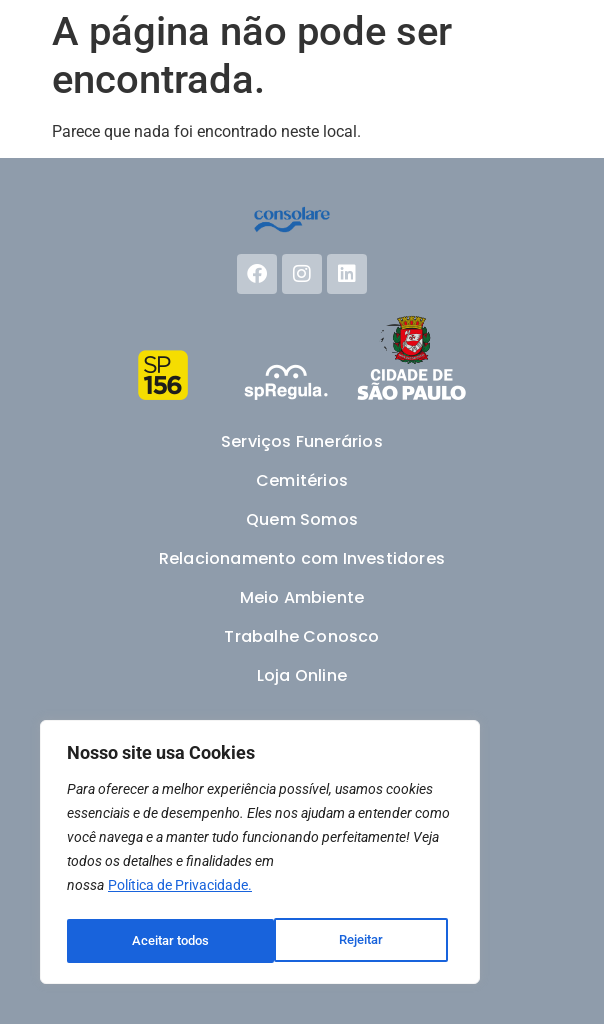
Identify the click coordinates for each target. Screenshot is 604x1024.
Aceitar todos (350, 941)
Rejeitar (153, 941)
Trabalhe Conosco (301, 636)
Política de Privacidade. (180, 891)
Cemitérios (302, 480)
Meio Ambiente (302, 597)
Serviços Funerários (302, 441)
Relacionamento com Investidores (302, 558)
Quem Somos (302, 519)
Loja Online (302, 675)
